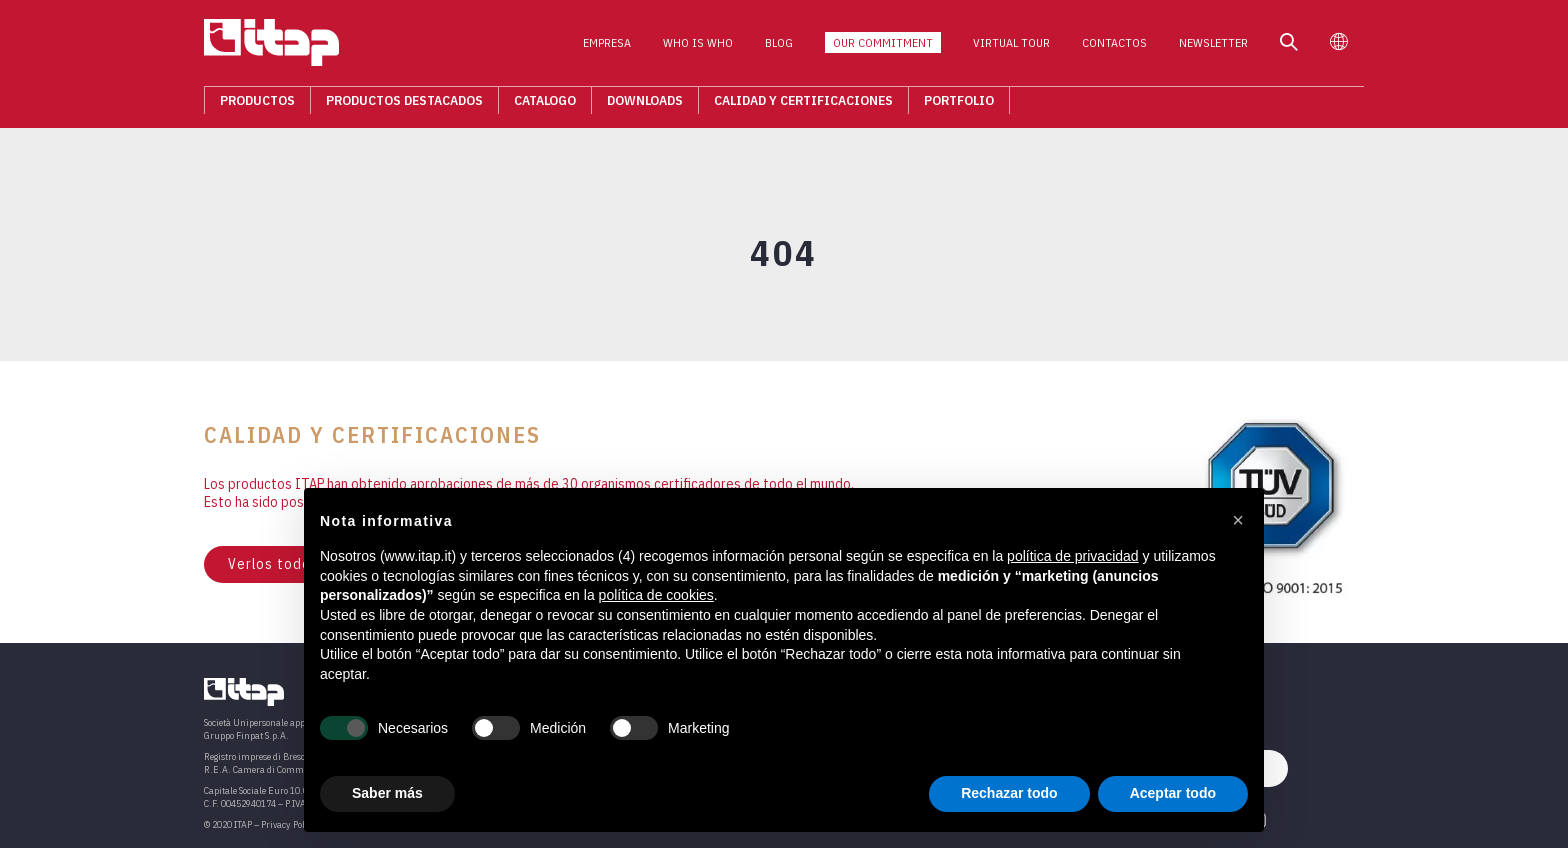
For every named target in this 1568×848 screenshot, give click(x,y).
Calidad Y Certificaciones (803, 106)
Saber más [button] (387, 793)
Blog (779, 48)
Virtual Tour (1011, 48)
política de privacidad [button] (1073, 556)
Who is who (698, 48)
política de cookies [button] (656, 595)
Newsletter (1213, 48)
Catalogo (545, 106)
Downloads (645, 106)
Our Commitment (883, 48)
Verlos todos (273, 564)
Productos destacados (404, 106)
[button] (1238, 520)
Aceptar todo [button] (1173, 793)
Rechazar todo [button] (1009, 793)
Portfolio (959, 106)
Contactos (1114, 48)
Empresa (607, 48)
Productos (257, 106)
